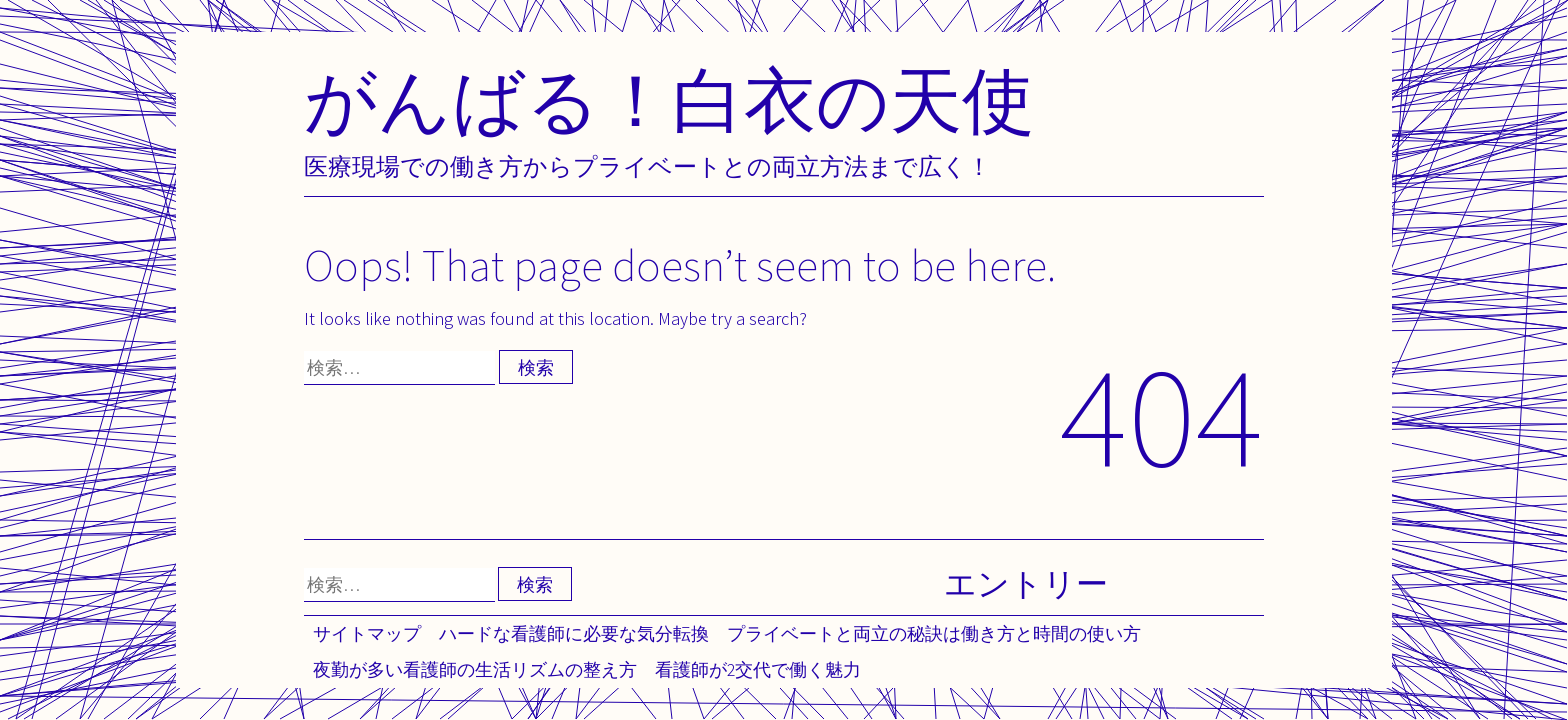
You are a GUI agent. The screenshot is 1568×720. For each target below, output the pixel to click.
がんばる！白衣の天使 (669, 99)
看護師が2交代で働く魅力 (758, 669)
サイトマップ (367, 633)
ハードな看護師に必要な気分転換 (574, 633)
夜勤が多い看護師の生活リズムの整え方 (475, 669)
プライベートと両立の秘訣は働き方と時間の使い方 (934, 633)
